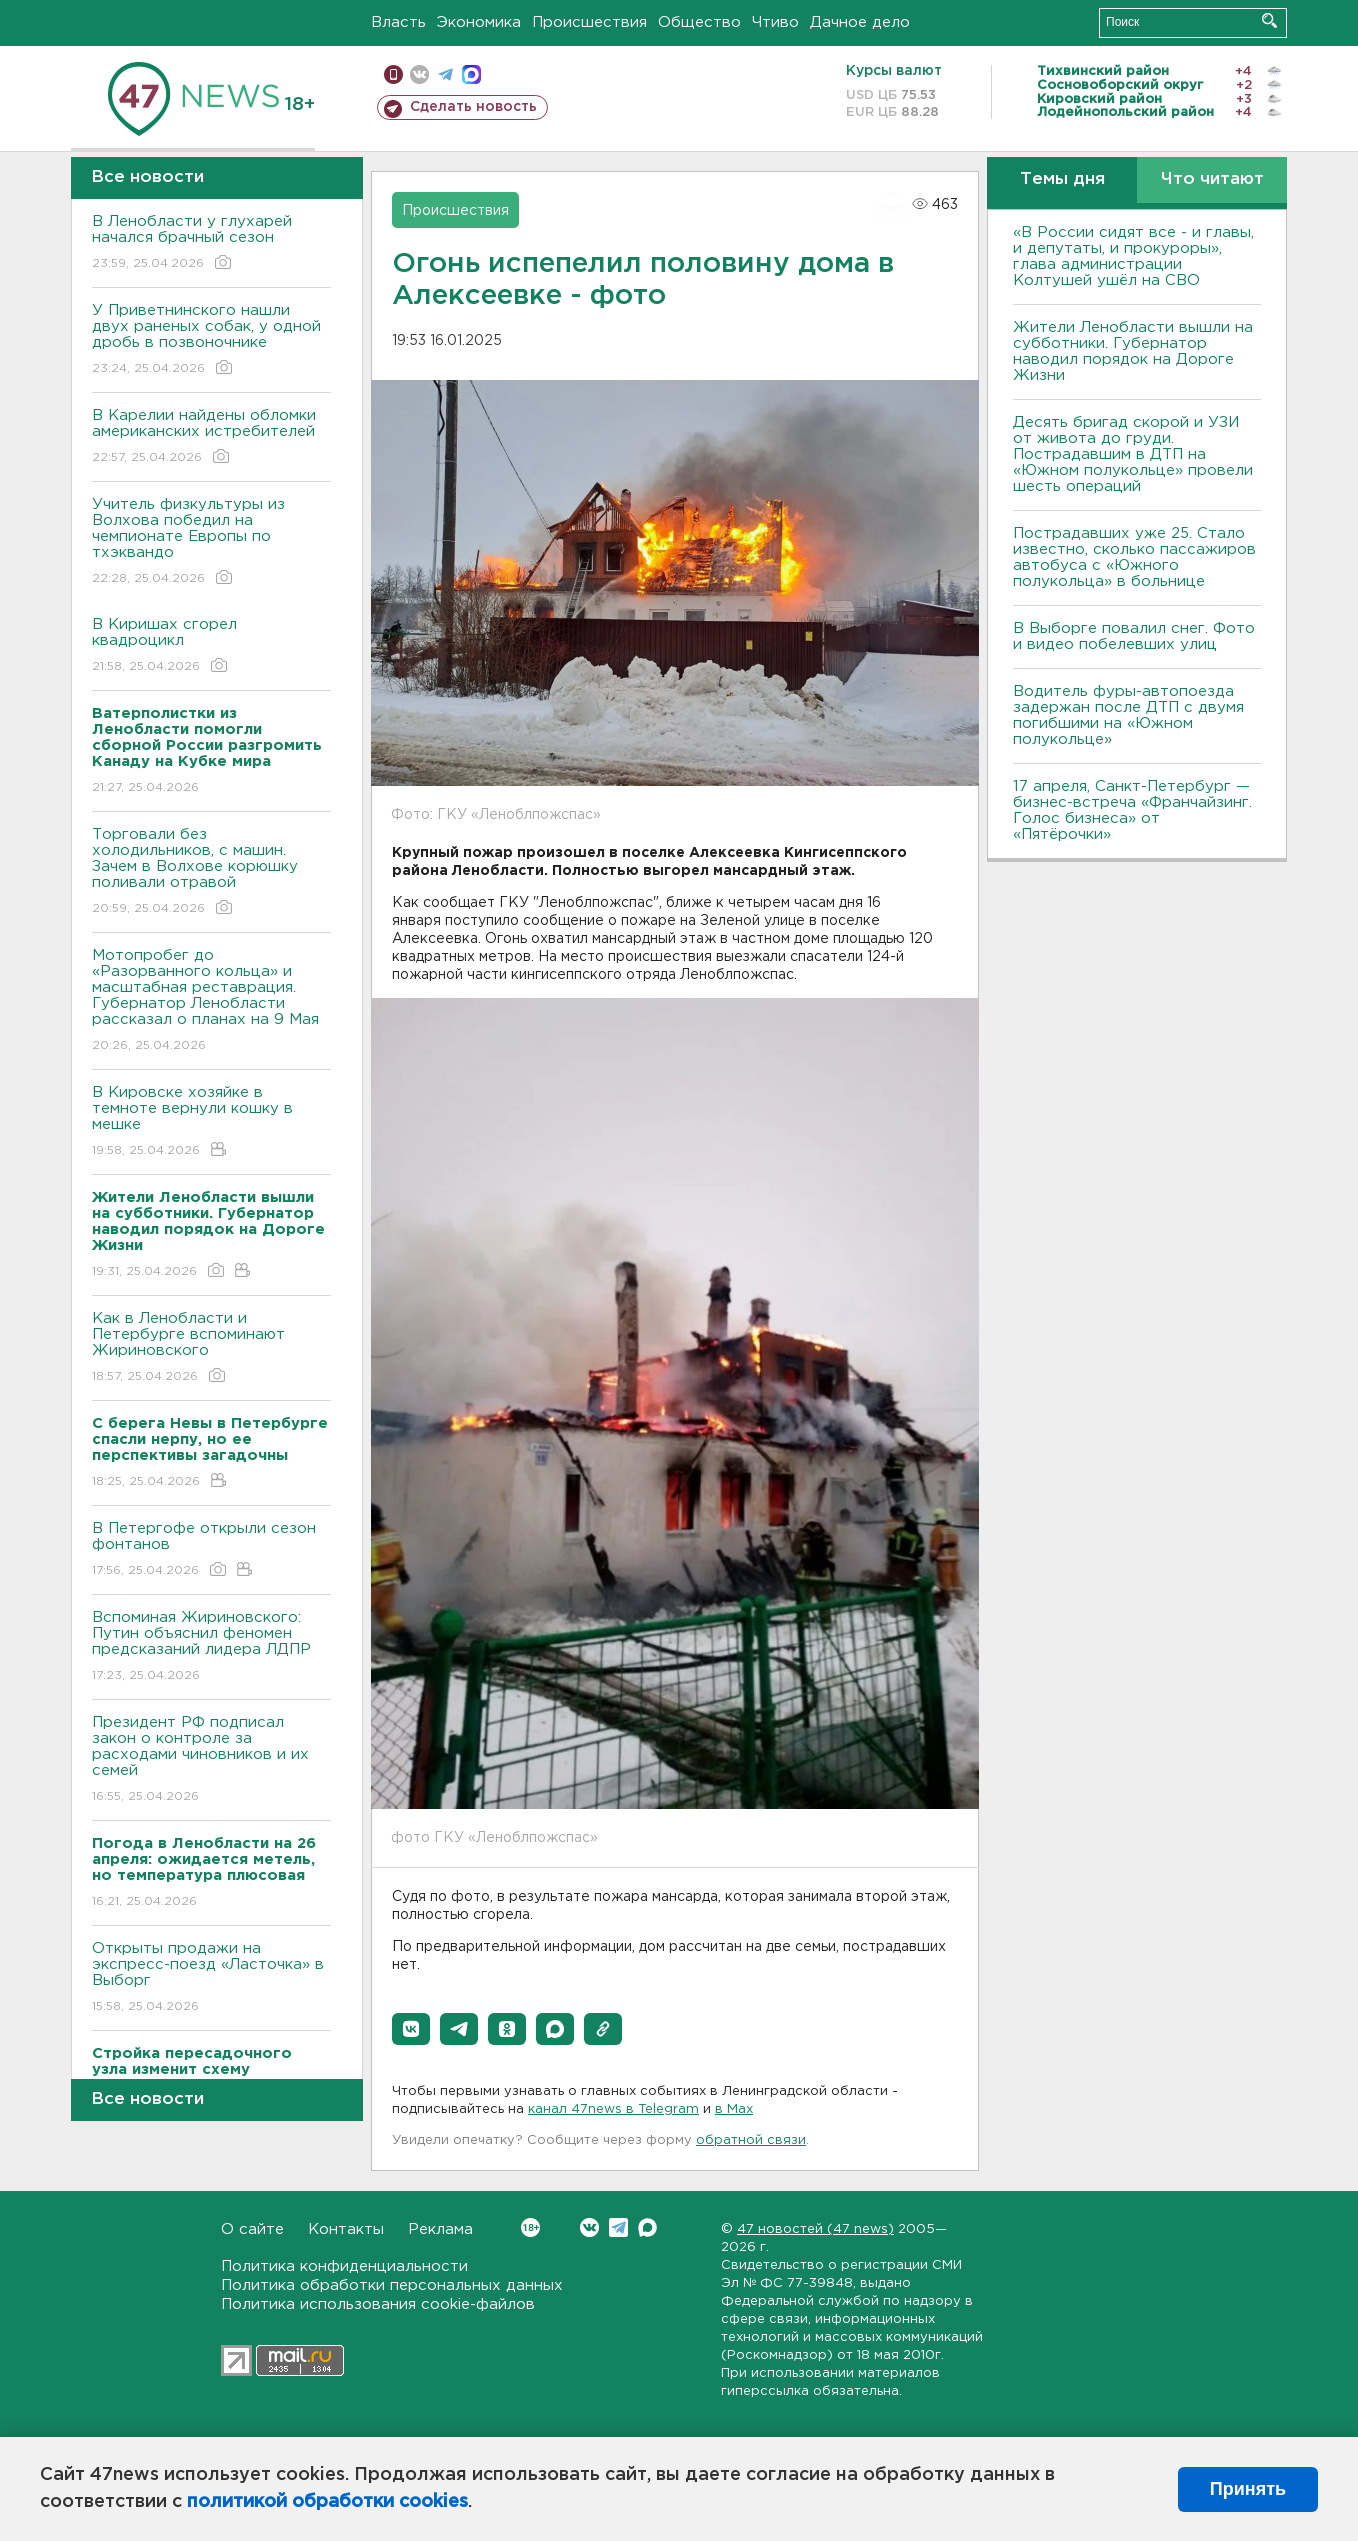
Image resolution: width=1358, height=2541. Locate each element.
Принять (1248, 2489)
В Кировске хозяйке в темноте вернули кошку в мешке (211, 1122)
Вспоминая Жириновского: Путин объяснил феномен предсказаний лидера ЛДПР (211, 1647)
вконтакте (419, 74)
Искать (1269, 20)
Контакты (346, 2229)
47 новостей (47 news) (815, 2229)
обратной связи (751, 2140)
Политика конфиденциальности (344, 2266)
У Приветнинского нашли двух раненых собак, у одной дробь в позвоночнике (211, 340)
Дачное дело (860, 22)
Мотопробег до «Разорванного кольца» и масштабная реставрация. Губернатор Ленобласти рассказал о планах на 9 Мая (211, 1001)
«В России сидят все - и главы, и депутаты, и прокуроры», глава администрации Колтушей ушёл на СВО (1133, 256)
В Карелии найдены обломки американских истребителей (211, 437)
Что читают (1212, 179)
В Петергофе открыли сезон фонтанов (211, 1550)
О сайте (252, 2229)
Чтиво (775, 22)
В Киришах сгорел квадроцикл (211, 646)
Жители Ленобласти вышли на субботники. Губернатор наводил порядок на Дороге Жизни (1133, 351)
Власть (398, 22)
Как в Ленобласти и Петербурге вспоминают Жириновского (211, 1348)
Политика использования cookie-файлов (378, 2304)
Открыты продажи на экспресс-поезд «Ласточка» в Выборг (211, 1978)
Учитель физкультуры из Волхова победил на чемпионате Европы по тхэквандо (211, 542)
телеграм (445, 74)
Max (647, 2227)
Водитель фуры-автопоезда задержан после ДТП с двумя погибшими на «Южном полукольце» (1128, 715)
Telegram (618, 2227)
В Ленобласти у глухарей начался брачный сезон (211, 243)
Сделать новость (473, 107)
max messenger (471, 74)
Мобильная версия (393, 74)
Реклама (440, 2229)
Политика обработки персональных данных (392, 2285)
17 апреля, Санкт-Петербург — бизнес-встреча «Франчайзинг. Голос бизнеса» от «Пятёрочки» (1132, 810)
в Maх (734, 2109)
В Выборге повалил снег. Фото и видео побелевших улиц (1134, 636)
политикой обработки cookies (327, 2502)
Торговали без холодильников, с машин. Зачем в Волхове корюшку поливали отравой (211, 872)
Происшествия (589, 22)
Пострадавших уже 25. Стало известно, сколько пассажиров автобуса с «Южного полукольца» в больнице (1134, 557)
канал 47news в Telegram (613, 2109)
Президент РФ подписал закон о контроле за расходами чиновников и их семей (211, 1760)
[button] (411, 2029)
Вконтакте (530, 2227)
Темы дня (1062, 179)
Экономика (479, 22)
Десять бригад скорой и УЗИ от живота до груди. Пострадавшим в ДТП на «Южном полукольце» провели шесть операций (1133, 454)
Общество (699, 22)
